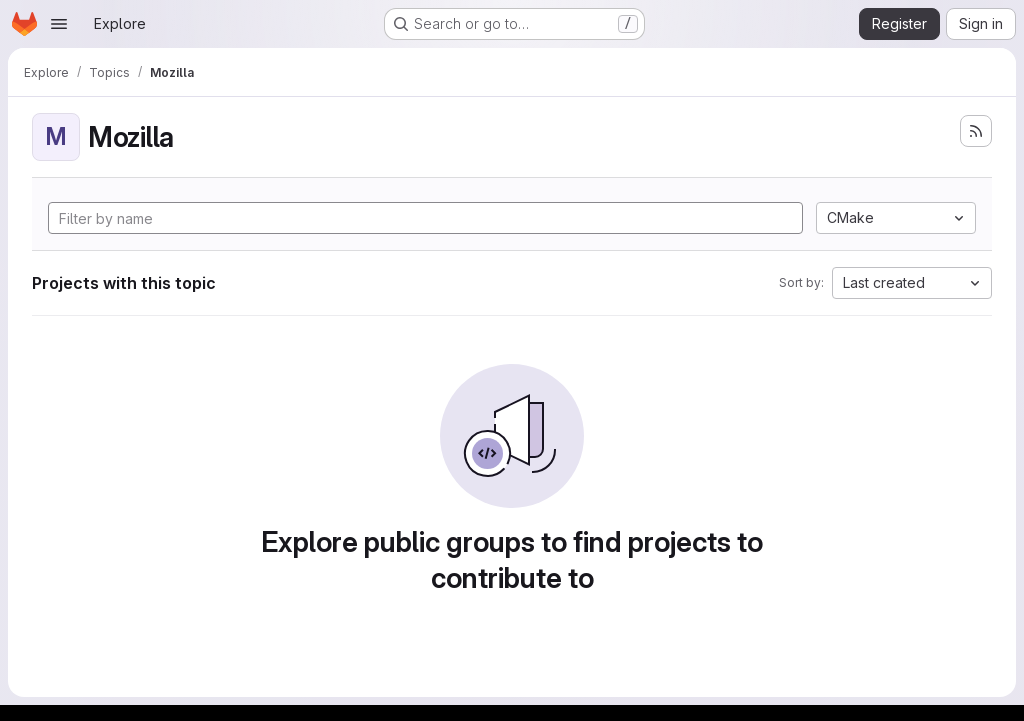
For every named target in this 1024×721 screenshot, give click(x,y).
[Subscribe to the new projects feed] (976, 131)
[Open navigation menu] (59, 24)
